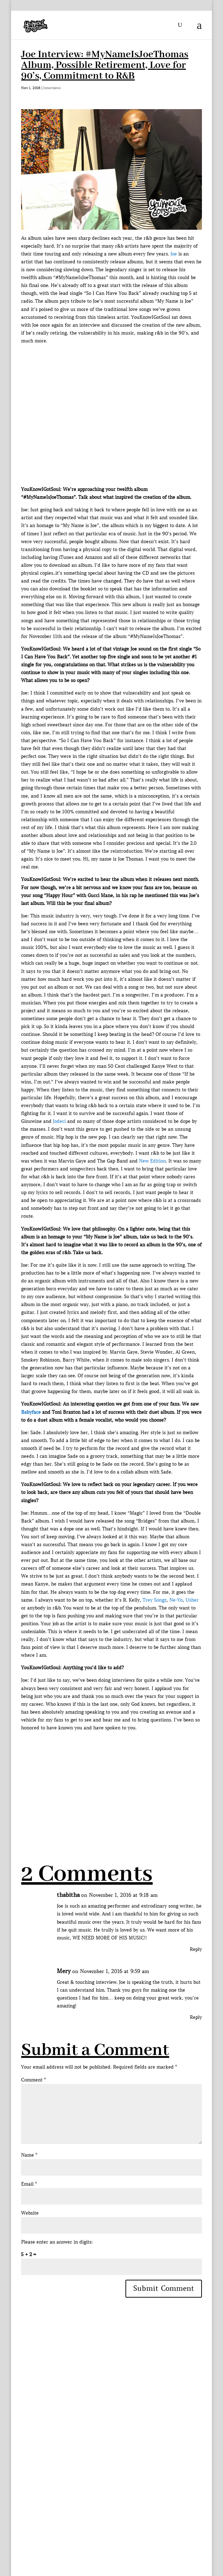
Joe (173, 254)
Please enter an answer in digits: (57, 2242)
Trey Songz (155, 1600)
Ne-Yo (176, 1600)
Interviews (52, 88)
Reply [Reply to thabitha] (196, 1949)
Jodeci (59, 1121)
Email (29, 2184)
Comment (33, 2080)
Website (30, 2213)
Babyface (31, 1412)
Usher (192, 1600)
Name (29, 2155)
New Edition (152, 1161)
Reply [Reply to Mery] (196, 2017)
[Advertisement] (122, 1782)
